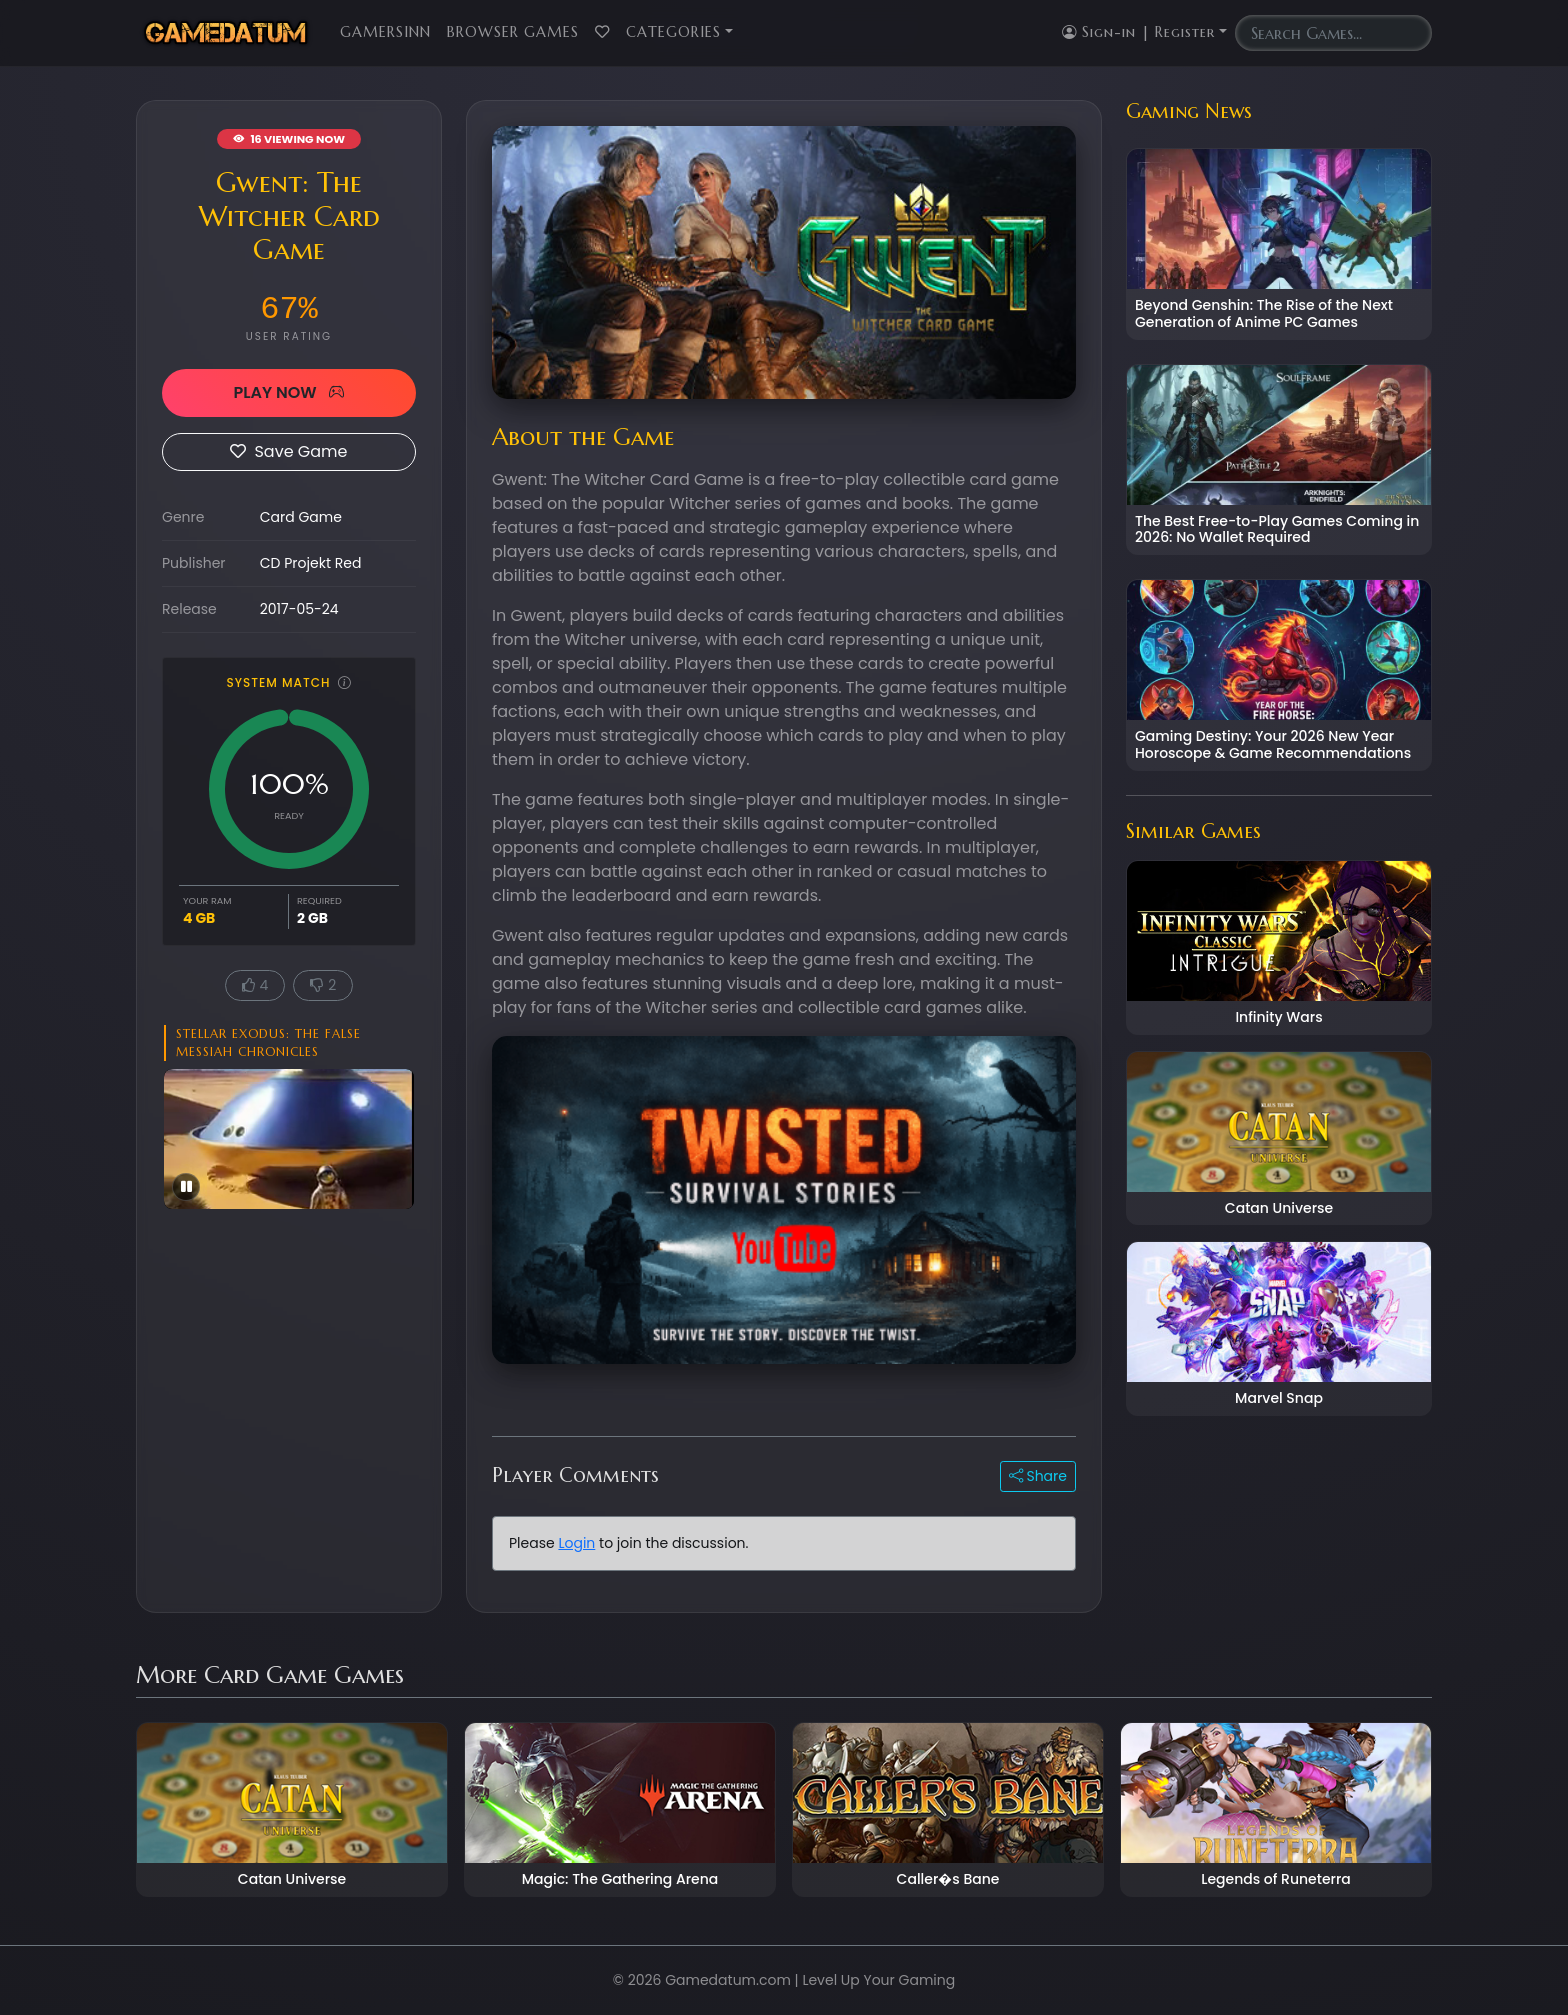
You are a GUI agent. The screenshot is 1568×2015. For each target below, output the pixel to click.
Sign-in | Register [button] (1138, 32)
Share (1038, 1476)
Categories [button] (673, 32)
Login (576, 1543)
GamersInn (385, 32)
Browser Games (513, 32)
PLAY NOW (288, 392)
